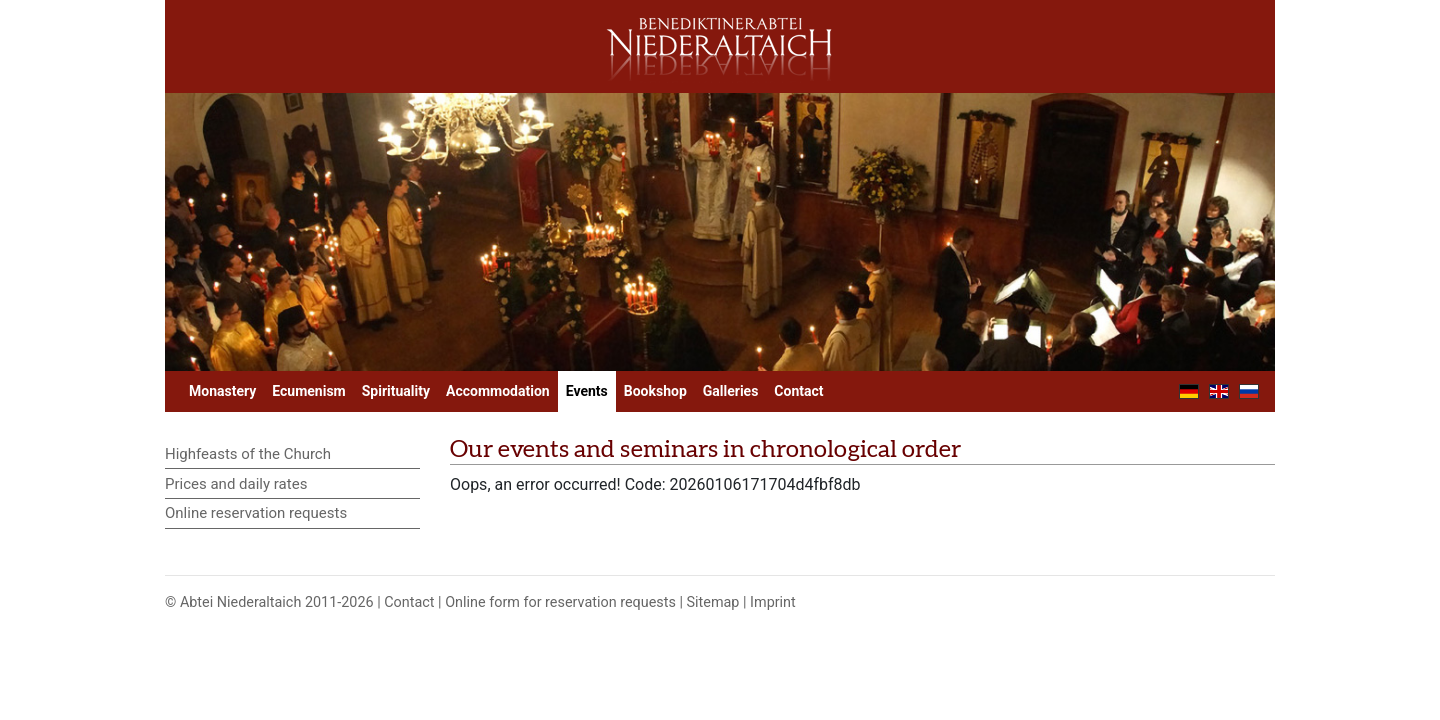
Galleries (731, 391)
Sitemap (713, 602)
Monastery (222, 391)
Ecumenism (308, 391)
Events (587, 391)
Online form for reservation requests (560, 602)
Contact (798, 391)
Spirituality (396, 391)
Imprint (773, 602)
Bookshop (655, 391)
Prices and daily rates (236, 484)
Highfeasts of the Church (248, 454)
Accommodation (498, 391)
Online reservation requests (256, 513)
